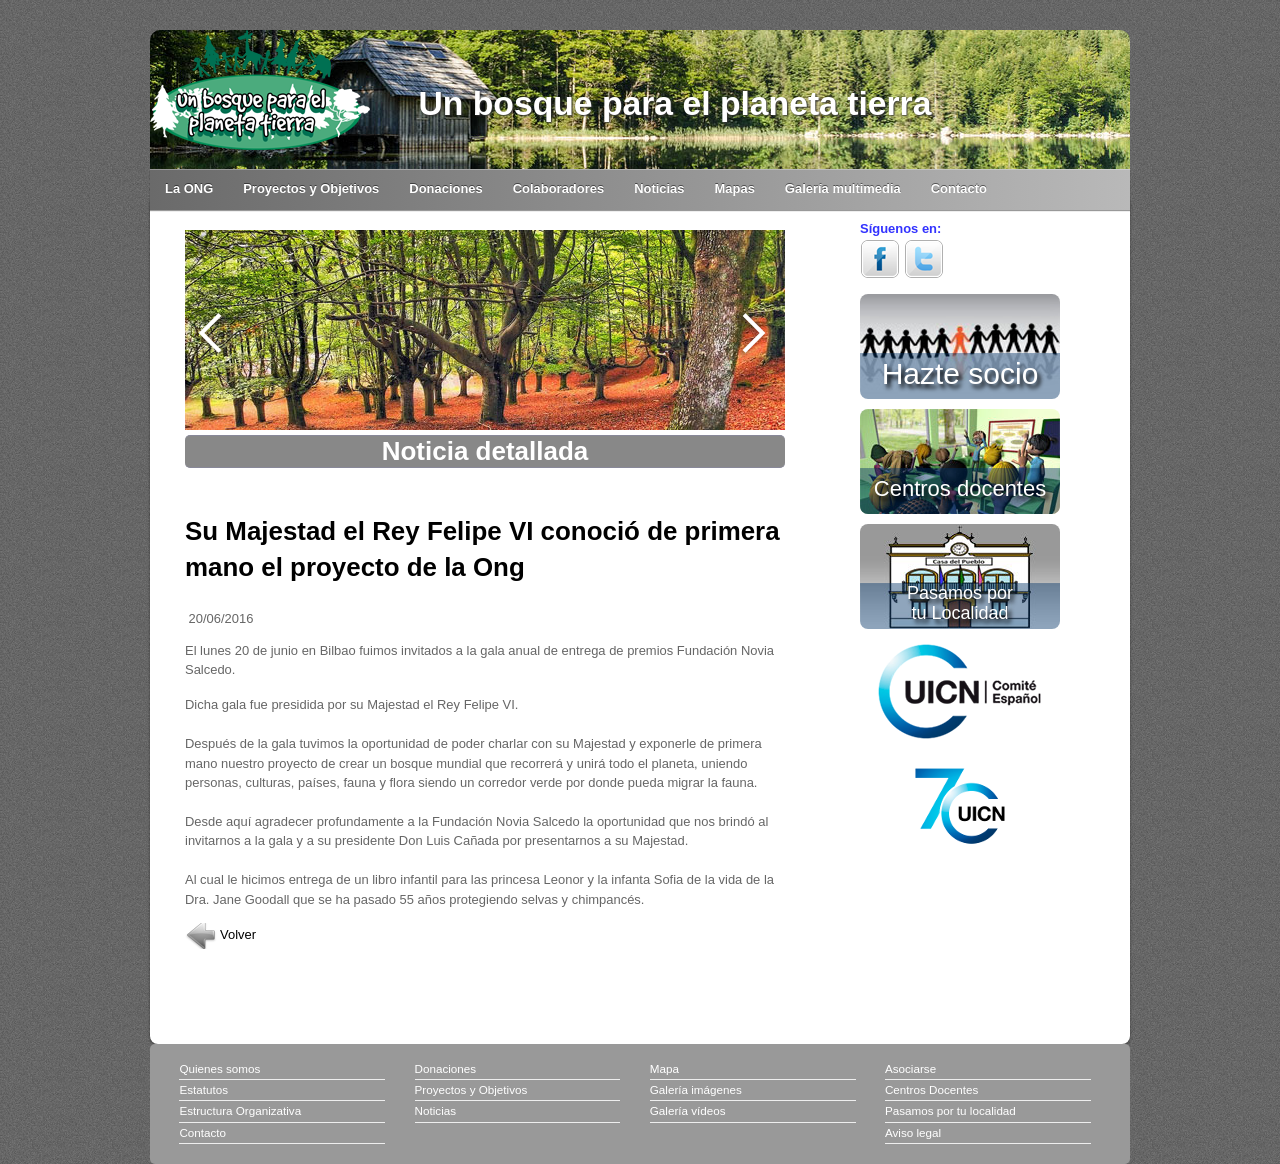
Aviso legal (913, 1132)
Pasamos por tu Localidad (960, 602)
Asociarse (910, 1068)
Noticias (659, 188)
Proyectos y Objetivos (311, 188)
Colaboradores (558, 188)
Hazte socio (960, 370)
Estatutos (203, 1089)
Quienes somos (219, 1068)
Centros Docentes (931, 1089)
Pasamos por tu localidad (950, 1110)
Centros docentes (960, 487)
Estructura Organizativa (240, 1110)
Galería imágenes (696, 1089)
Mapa (664, 1068)
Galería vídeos (688, 1110)
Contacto (959, 188)
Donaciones (445, 188)
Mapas (735, 188)
